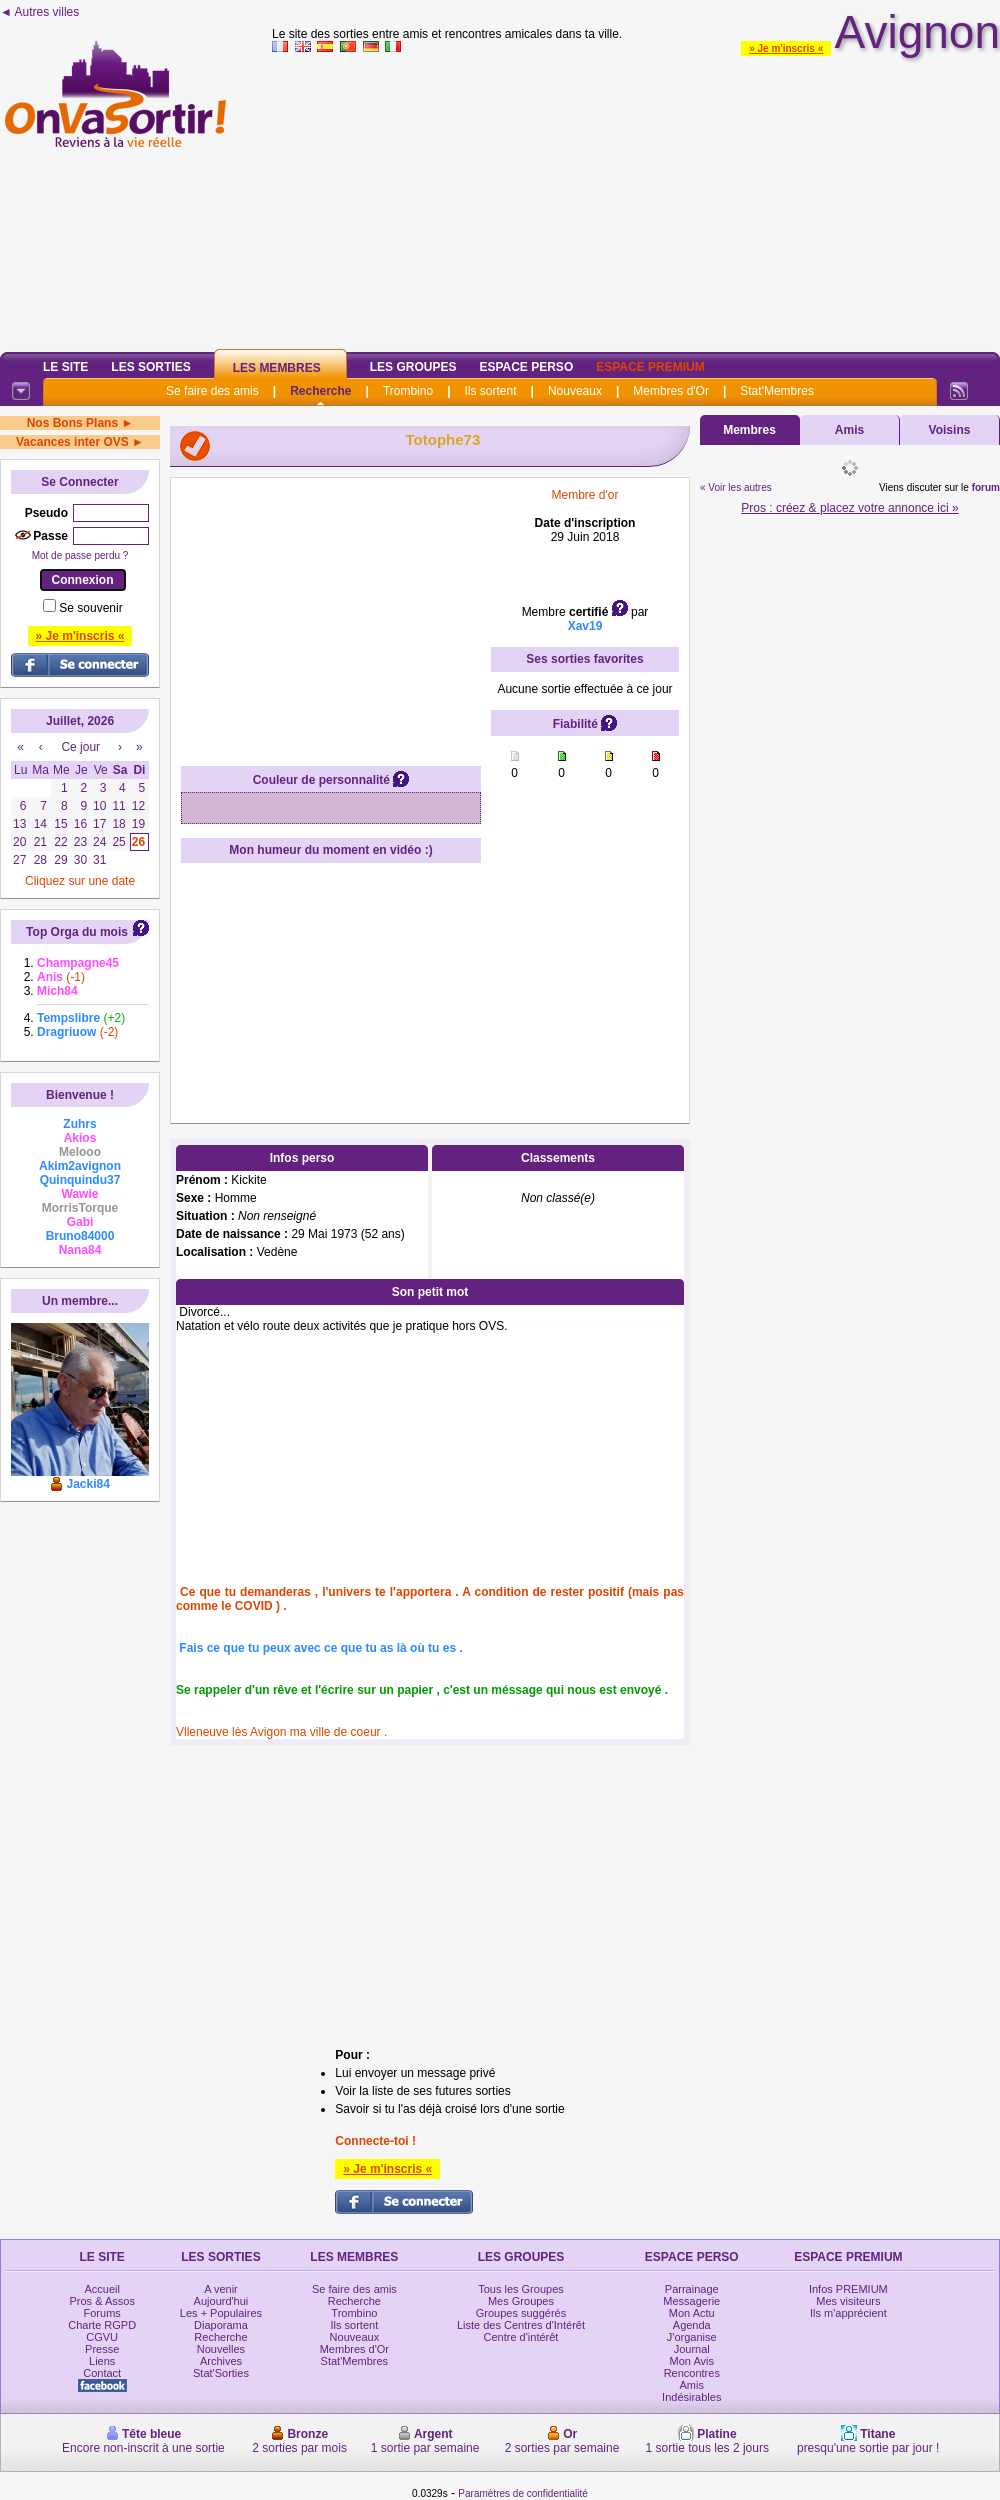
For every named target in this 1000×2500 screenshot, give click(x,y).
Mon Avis (692, 2361)
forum (986, 487)
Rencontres (692, 2373)
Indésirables (691, 2397)
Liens (102, 2361)
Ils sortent (490, 391)
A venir (221, 2289)
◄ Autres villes (39, 12)
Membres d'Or (671, 391)
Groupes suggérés (521, 2313)
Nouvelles (221, 2349)
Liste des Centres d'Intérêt (521, 2325)
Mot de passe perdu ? (80, 555)
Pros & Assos (101, 2301)
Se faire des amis (212, 391)
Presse (102, 2349)
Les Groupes (413, 367)
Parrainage (692, 2289)
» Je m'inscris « (786, 48)
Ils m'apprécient (848, 2313)
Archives (221, 2361)
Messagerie (691, 2301)
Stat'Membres (777, 391)
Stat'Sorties (221, 2373)
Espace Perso (526, 367)
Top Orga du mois (77, 932)
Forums (102, 2313)
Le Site (65, 367)
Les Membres (277, 368)
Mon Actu (692, 2313)
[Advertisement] (636, 199)
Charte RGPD (102, 2325)
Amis (849, 430)
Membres (749, 430)
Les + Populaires (221, 2313)
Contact (102, 2373)
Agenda (692, 2325)
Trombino (408, 391)
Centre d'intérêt (521, 2337)
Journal (692, 2349)
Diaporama (221, 2325)
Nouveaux (575, 391)
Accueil (101, 2289)
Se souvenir (90, 608)
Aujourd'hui (221, 2301)
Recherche (320, 391)
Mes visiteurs (848, 2301)
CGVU (102, 2337)
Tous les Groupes (521, 2289)
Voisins (950, 430)
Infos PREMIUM (848, 2289)
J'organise (692, 2337)
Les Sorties (150, 367)
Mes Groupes (521, 2301)
